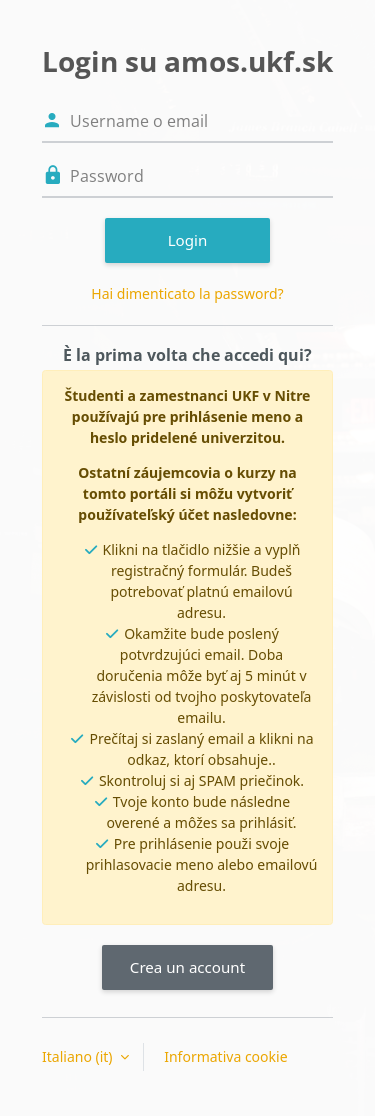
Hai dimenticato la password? (187, 293)
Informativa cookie (225, 1056)
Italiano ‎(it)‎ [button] (79, 1056)
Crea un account (187, 967)
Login (188, 240)
